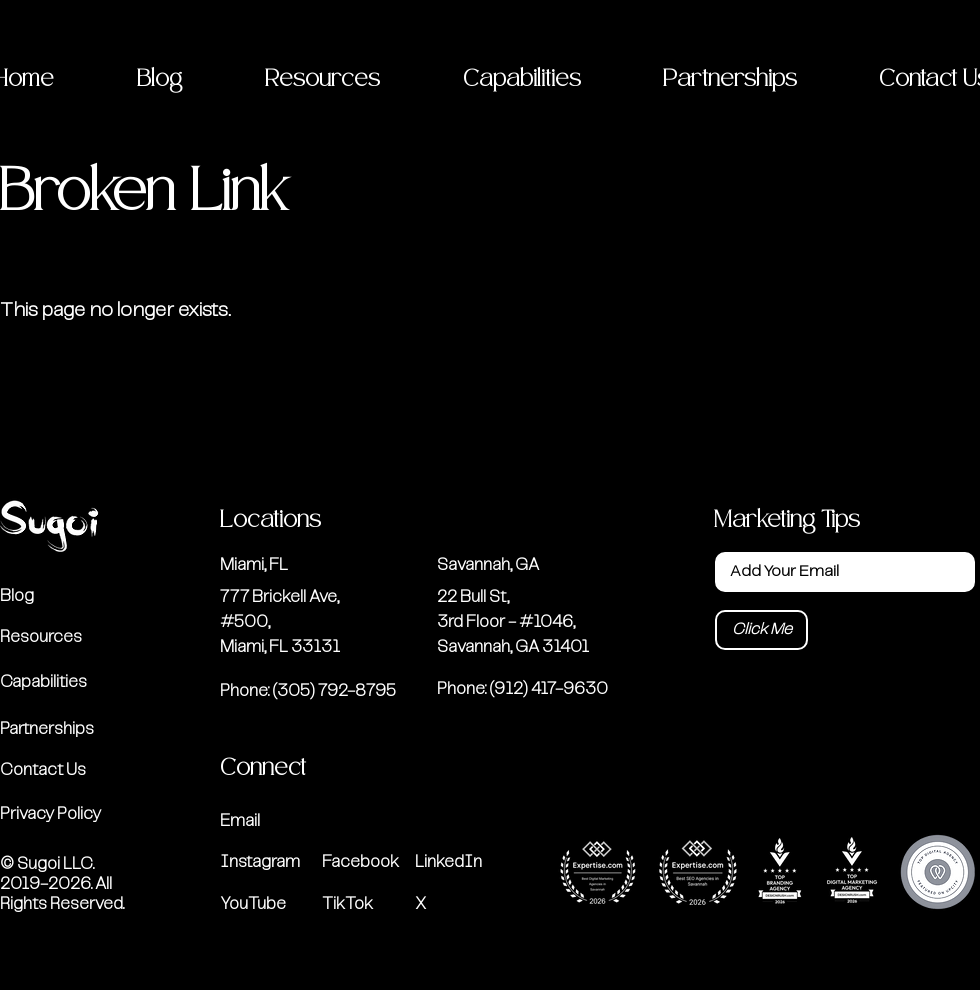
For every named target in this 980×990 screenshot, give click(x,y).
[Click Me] (761, 630)
